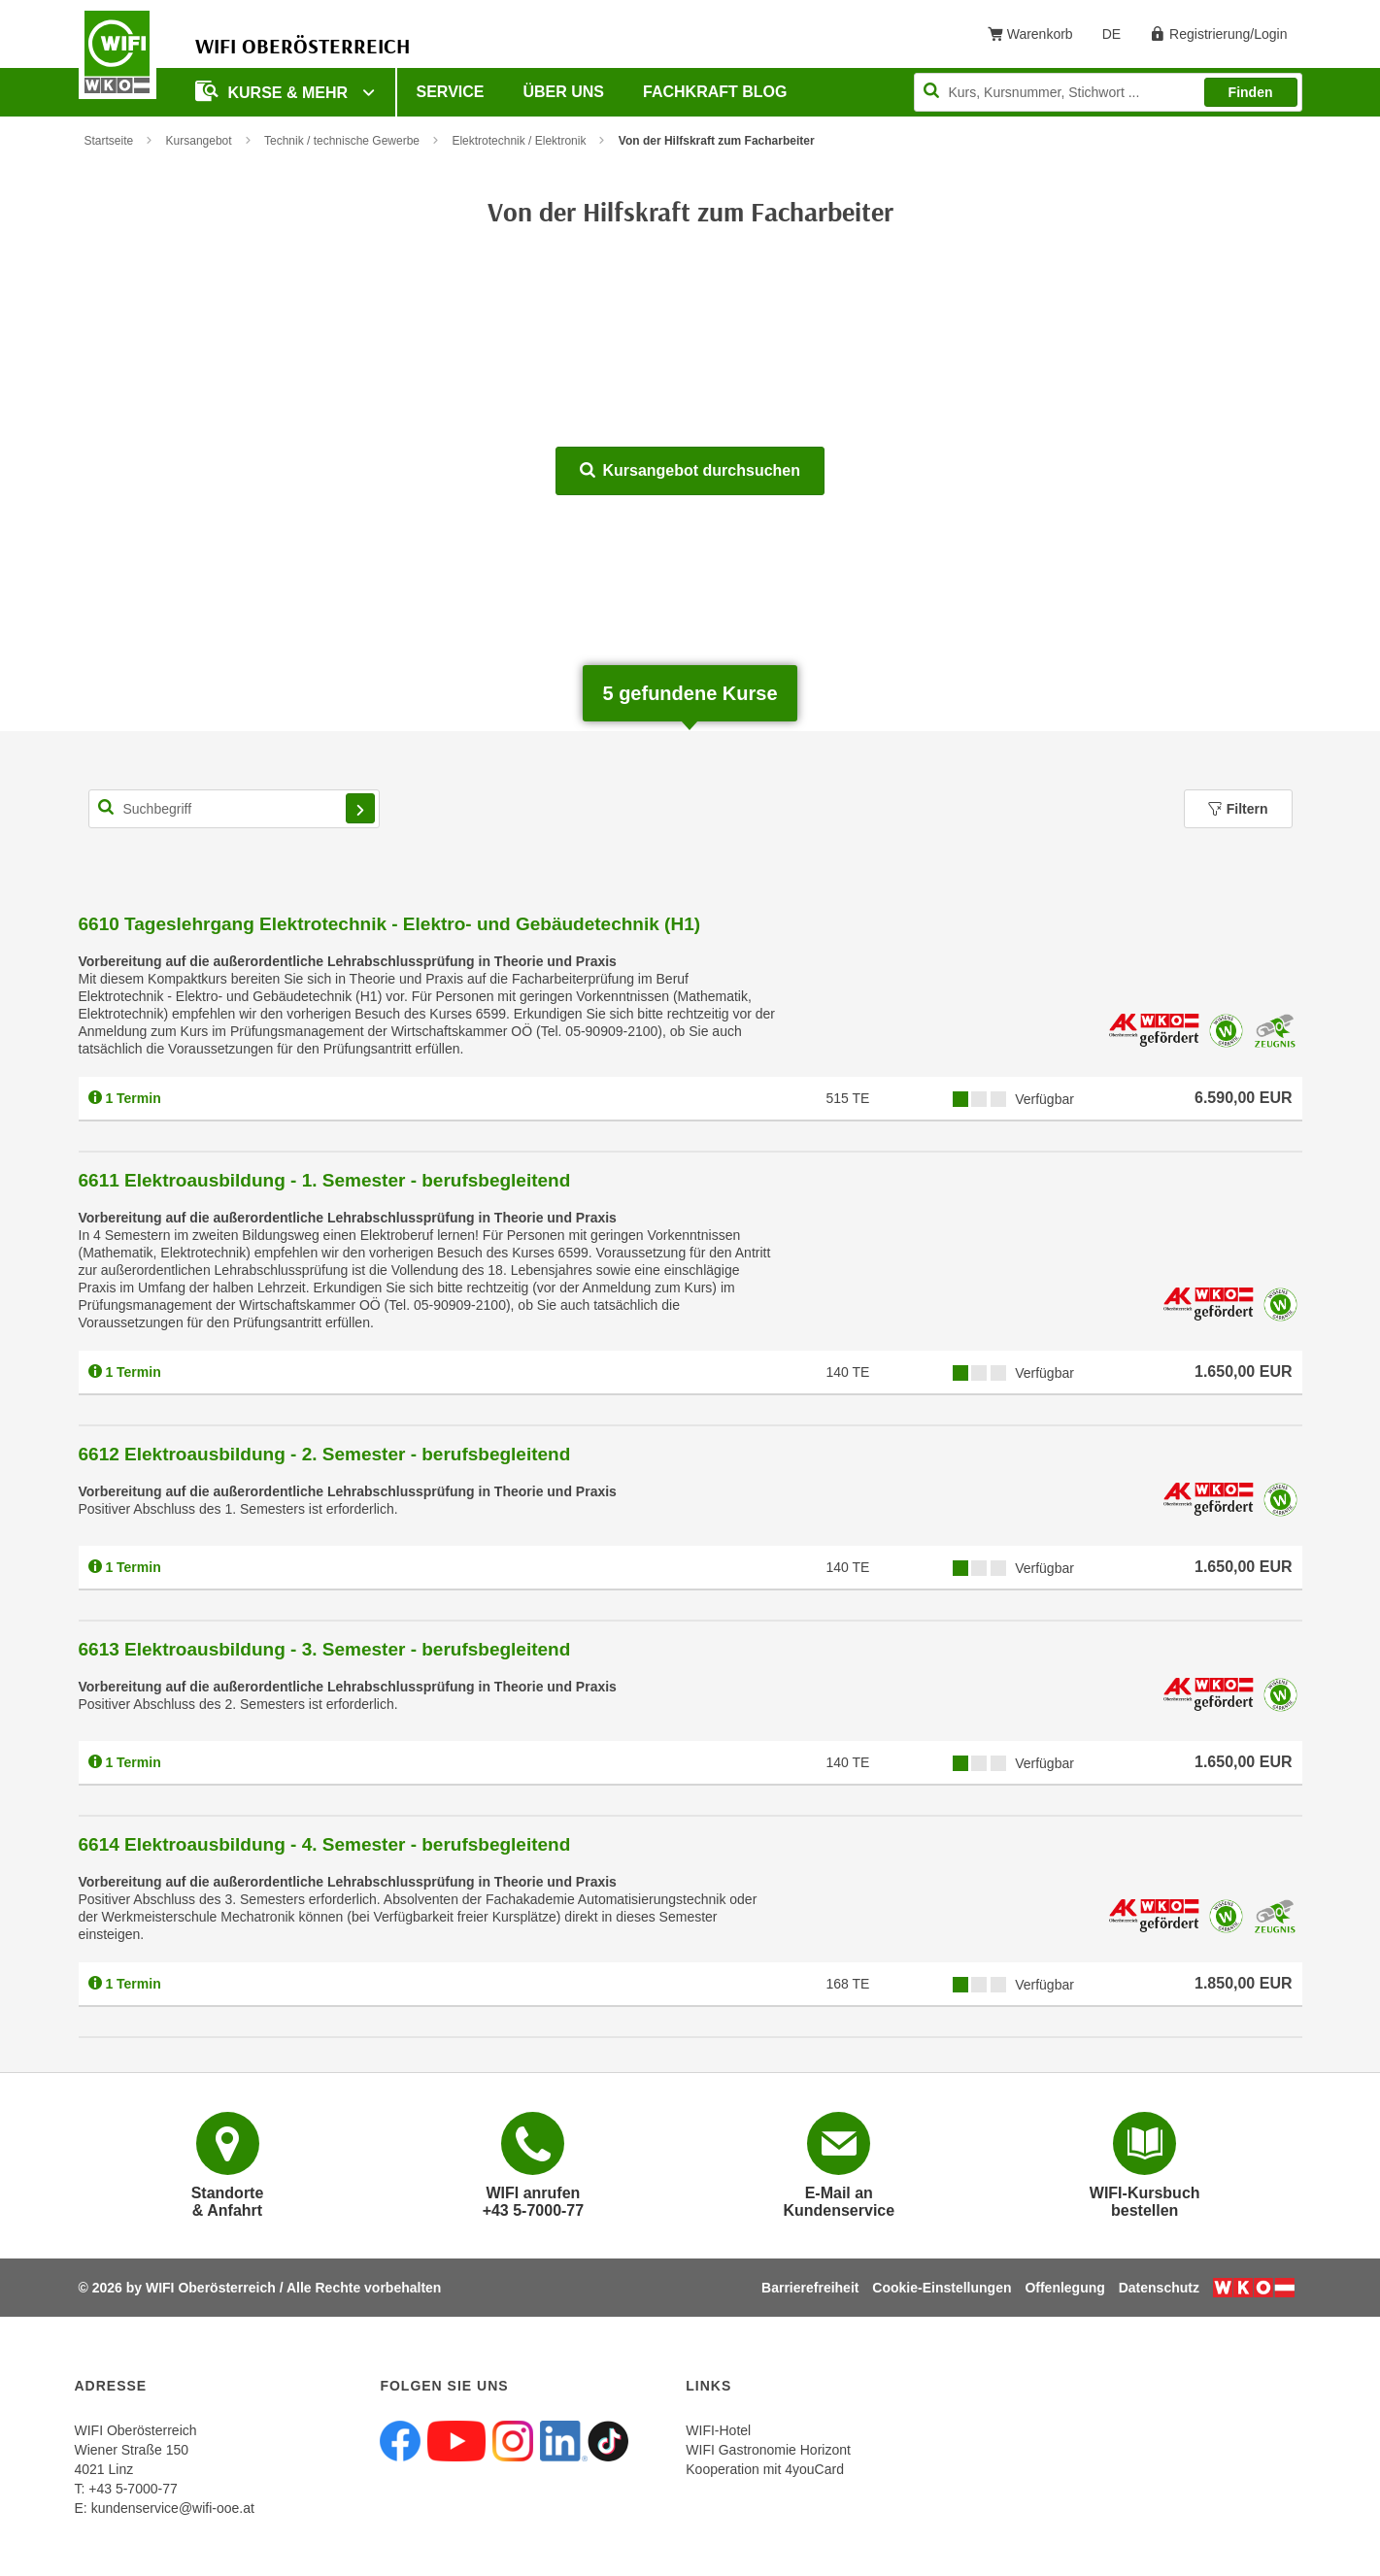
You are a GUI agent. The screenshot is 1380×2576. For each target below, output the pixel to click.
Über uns (563, 92)
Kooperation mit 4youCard (765, 2469)
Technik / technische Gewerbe (342, 141)
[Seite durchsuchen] (1108, 92)
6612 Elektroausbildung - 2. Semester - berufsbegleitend (325, 1454)
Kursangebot (199, 141)
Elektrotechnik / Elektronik (519, 141)
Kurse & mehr (274, 91)
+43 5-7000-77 (132, 2488)
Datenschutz (1159, 2287)
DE (1118, 38)
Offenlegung (1064, 2287)
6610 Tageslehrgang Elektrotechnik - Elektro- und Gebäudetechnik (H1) (390, 924)
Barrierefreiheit (809, 2287)
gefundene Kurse (689, 693)
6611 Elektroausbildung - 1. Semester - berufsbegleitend (325, 1180)
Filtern (1238, 809)
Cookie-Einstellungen (941, 2287)
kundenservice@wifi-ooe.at (172, 2508)
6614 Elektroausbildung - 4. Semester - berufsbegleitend (325, 1844)
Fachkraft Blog (715, 92)
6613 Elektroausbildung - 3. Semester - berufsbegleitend (325, 1649)
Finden (1251, 92)
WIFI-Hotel (718, 2430)
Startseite (109, 141)
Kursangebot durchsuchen (690, 470)
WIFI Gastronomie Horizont (768, 2450)
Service (451, 92)
